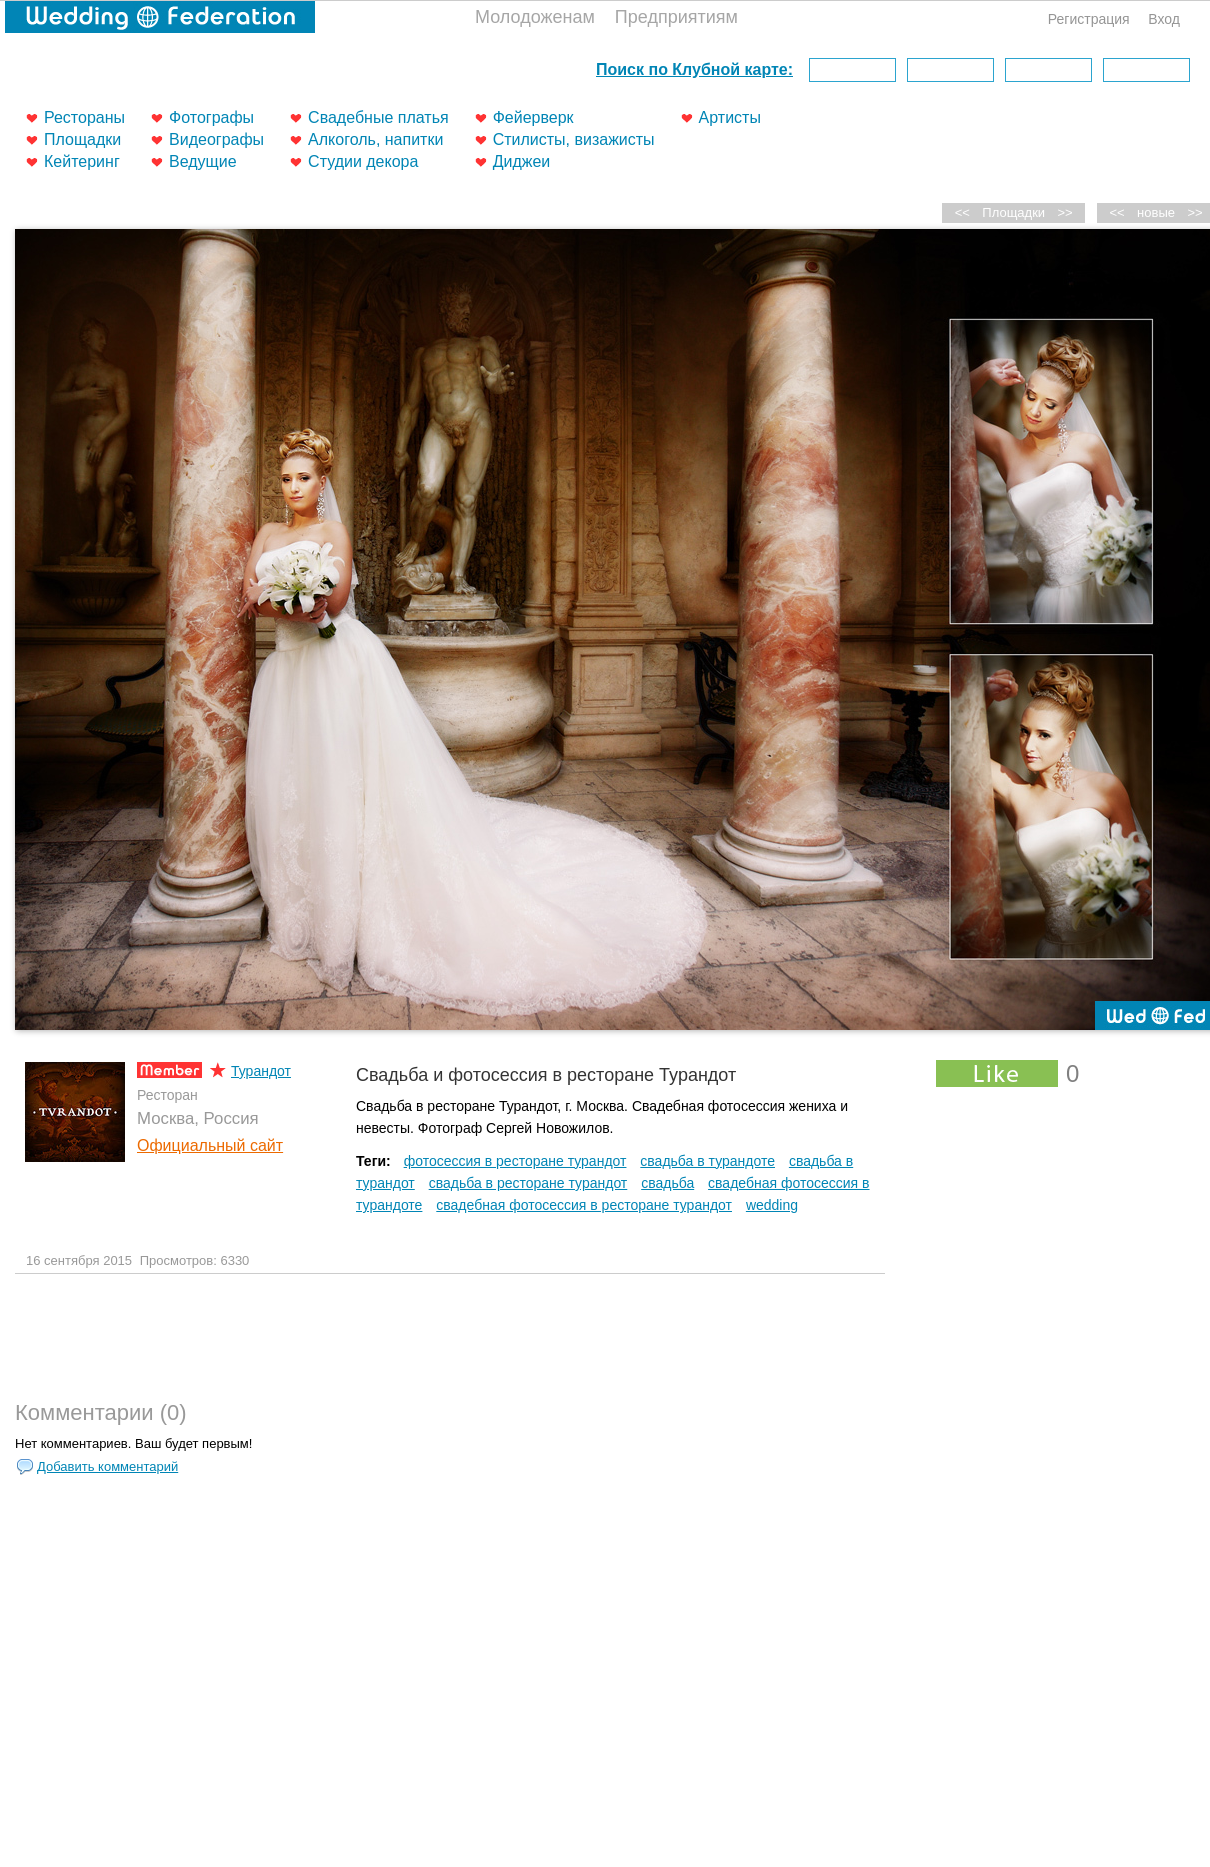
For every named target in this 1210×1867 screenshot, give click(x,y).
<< (1117, 212)
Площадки (82, 139)
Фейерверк (533, 117)
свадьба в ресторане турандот (528, 1183)
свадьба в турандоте (707, 1161)
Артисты (730, 117)
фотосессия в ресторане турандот (515, 1161)
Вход (1164, 19)
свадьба (667, 1183)
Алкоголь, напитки (375, 139)
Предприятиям (676, 17)
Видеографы (216, 139)
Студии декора (363, 161)
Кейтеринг (82, 161)
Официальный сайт (210, 1145)
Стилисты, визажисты (574, 139)
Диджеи (522, 161)
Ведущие (203, 161)
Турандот (261, 1071)
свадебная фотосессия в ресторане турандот (584, 1205)
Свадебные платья (378, 117)
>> (1065, 212)
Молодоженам (535, 17)
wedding (772, 1205)
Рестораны (84, 117)
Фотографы (211, 117)
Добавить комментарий (107, 1466)
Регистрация (1089, 19)
